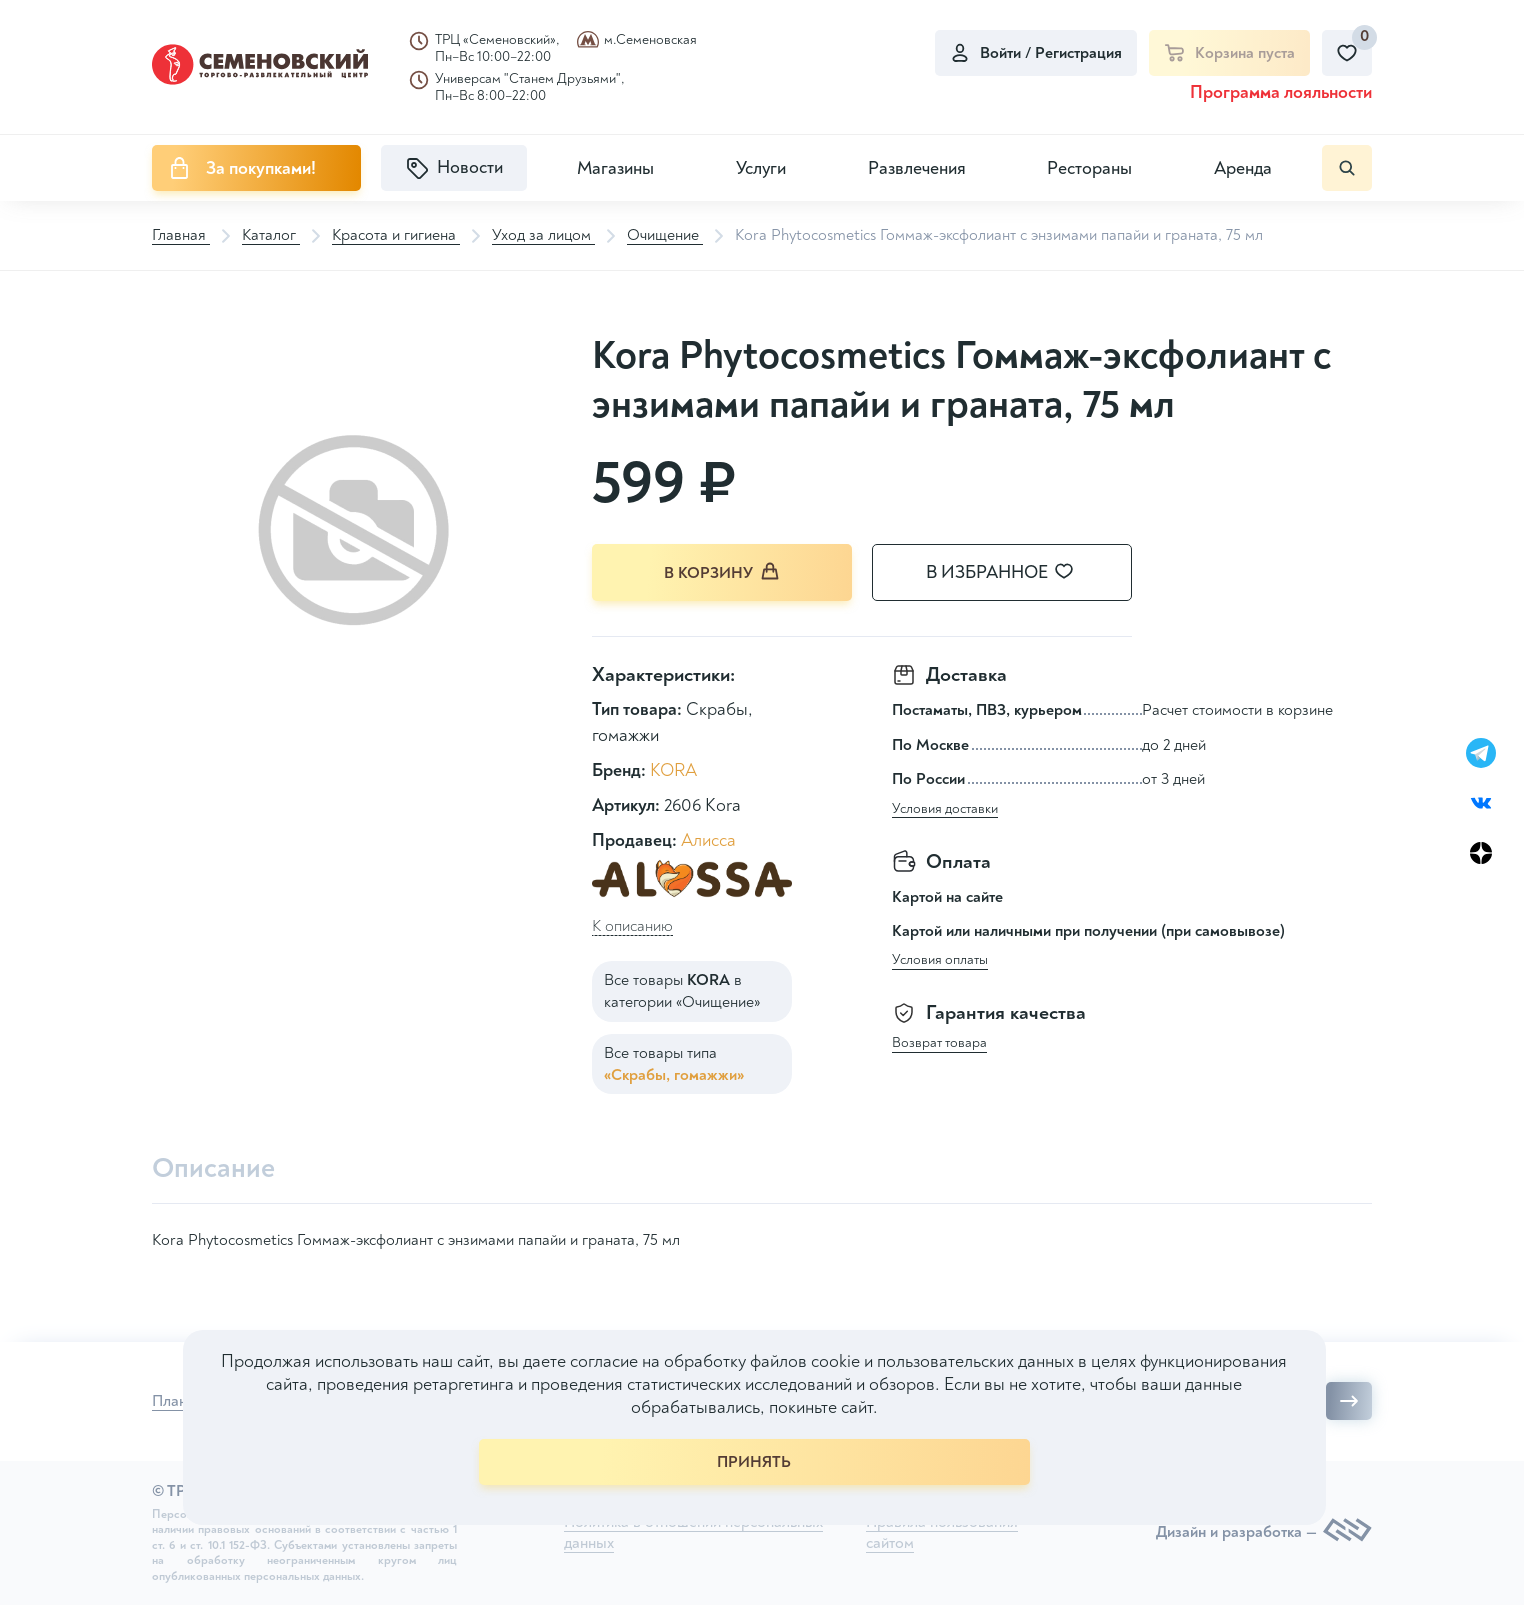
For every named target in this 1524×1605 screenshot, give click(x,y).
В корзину (722, 571)
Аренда (1243, 168)
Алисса (708, 840)
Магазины (615, 168)
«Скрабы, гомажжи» (674, 1075)
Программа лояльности (1281, 92)
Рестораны (1089, 168)
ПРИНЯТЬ (754, 1462)
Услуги (761, 168)
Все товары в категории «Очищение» (682, 991)
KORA (673, 770)
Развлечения (917, 168)
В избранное (1012, 572)
